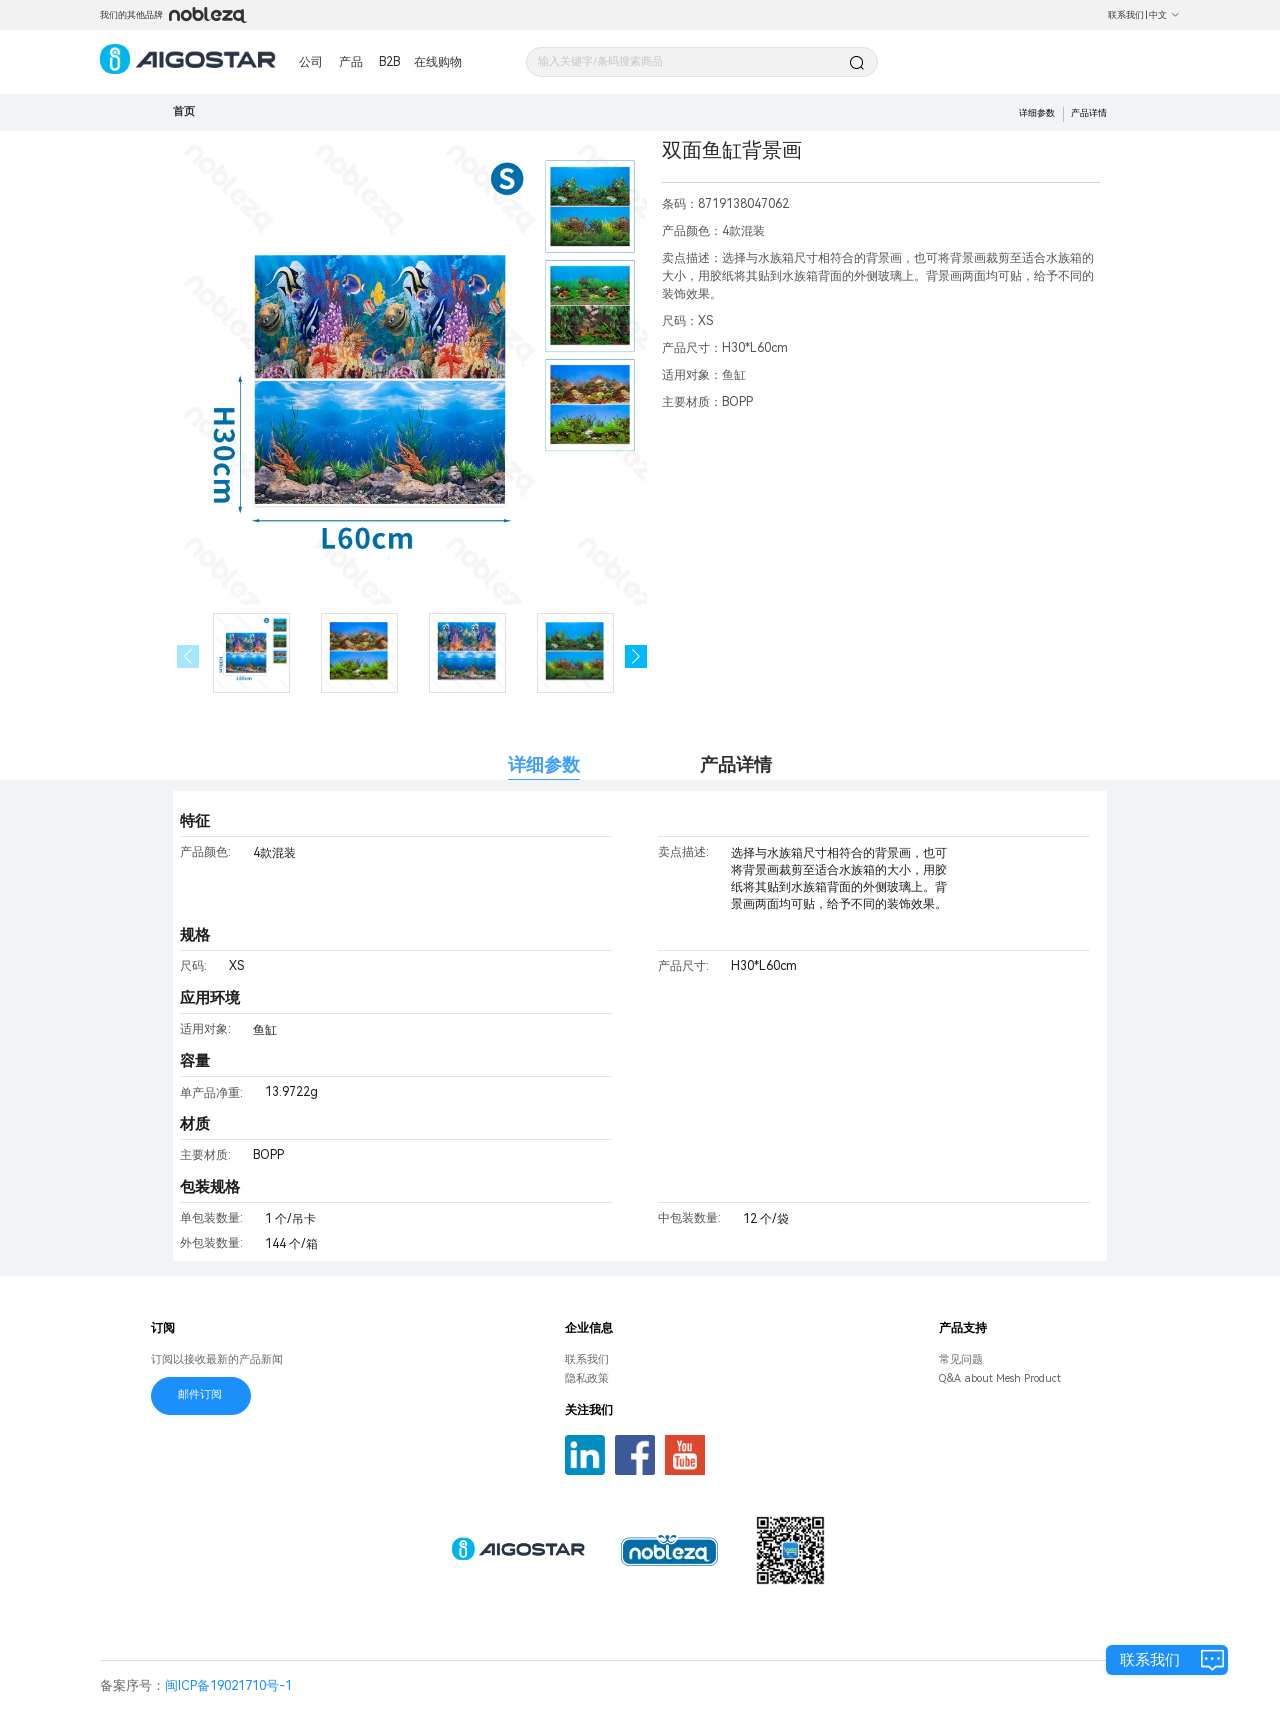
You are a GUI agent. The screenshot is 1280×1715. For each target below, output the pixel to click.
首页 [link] (184, 111)
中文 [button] (1164, 15)
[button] (636, 656)
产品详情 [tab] (736, 764)
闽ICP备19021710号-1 (228, 1685)
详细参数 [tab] (544, 764)
